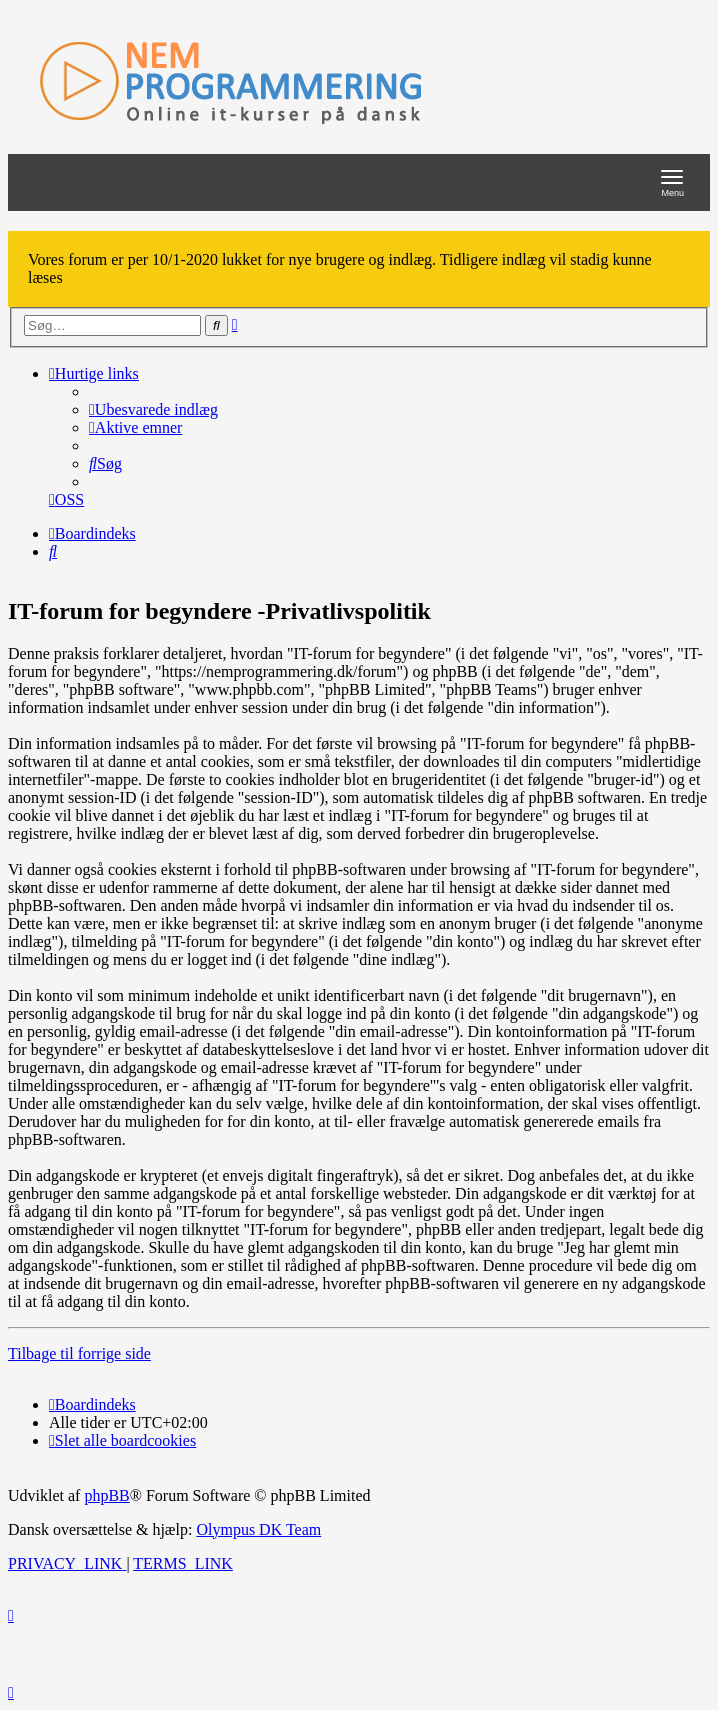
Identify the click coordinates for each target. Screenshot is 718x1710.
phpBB (106, 1495)
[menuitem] (153, 409)
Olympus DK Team (258, 1529)
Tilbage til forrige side (79, 1353)
